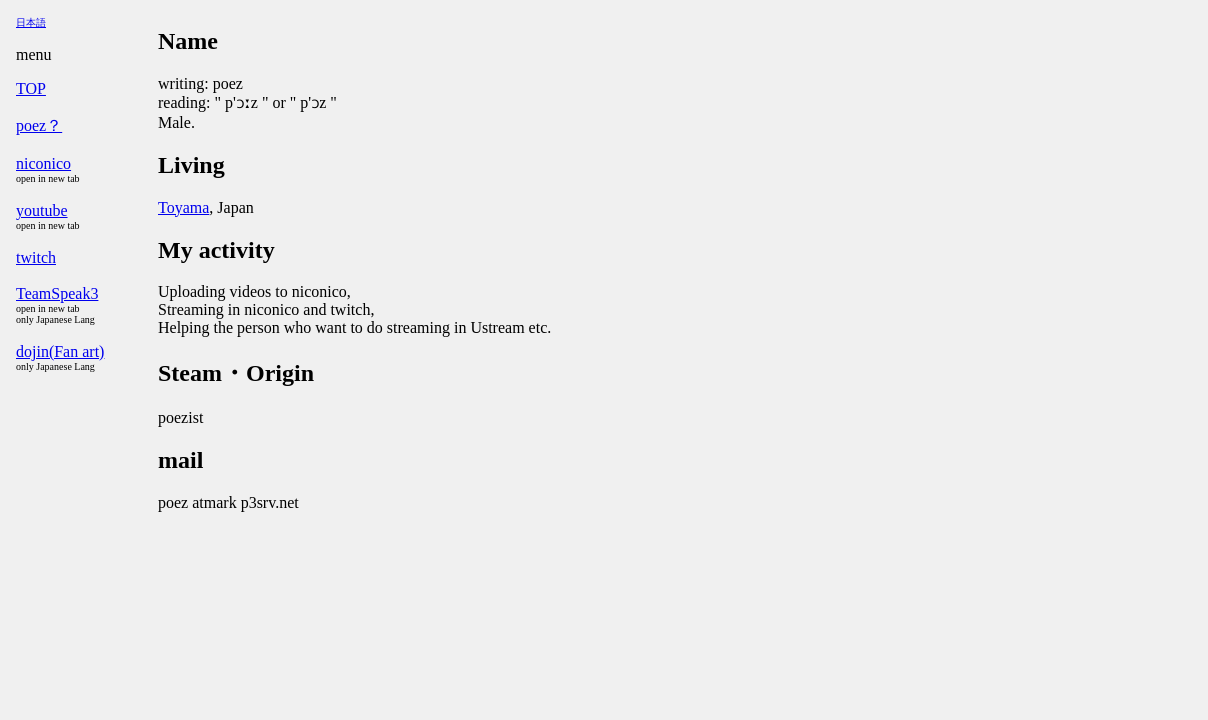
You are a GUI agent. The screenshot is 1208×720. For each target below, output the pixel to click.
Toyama (183, 207)
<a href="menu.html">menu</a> (83, 360)
